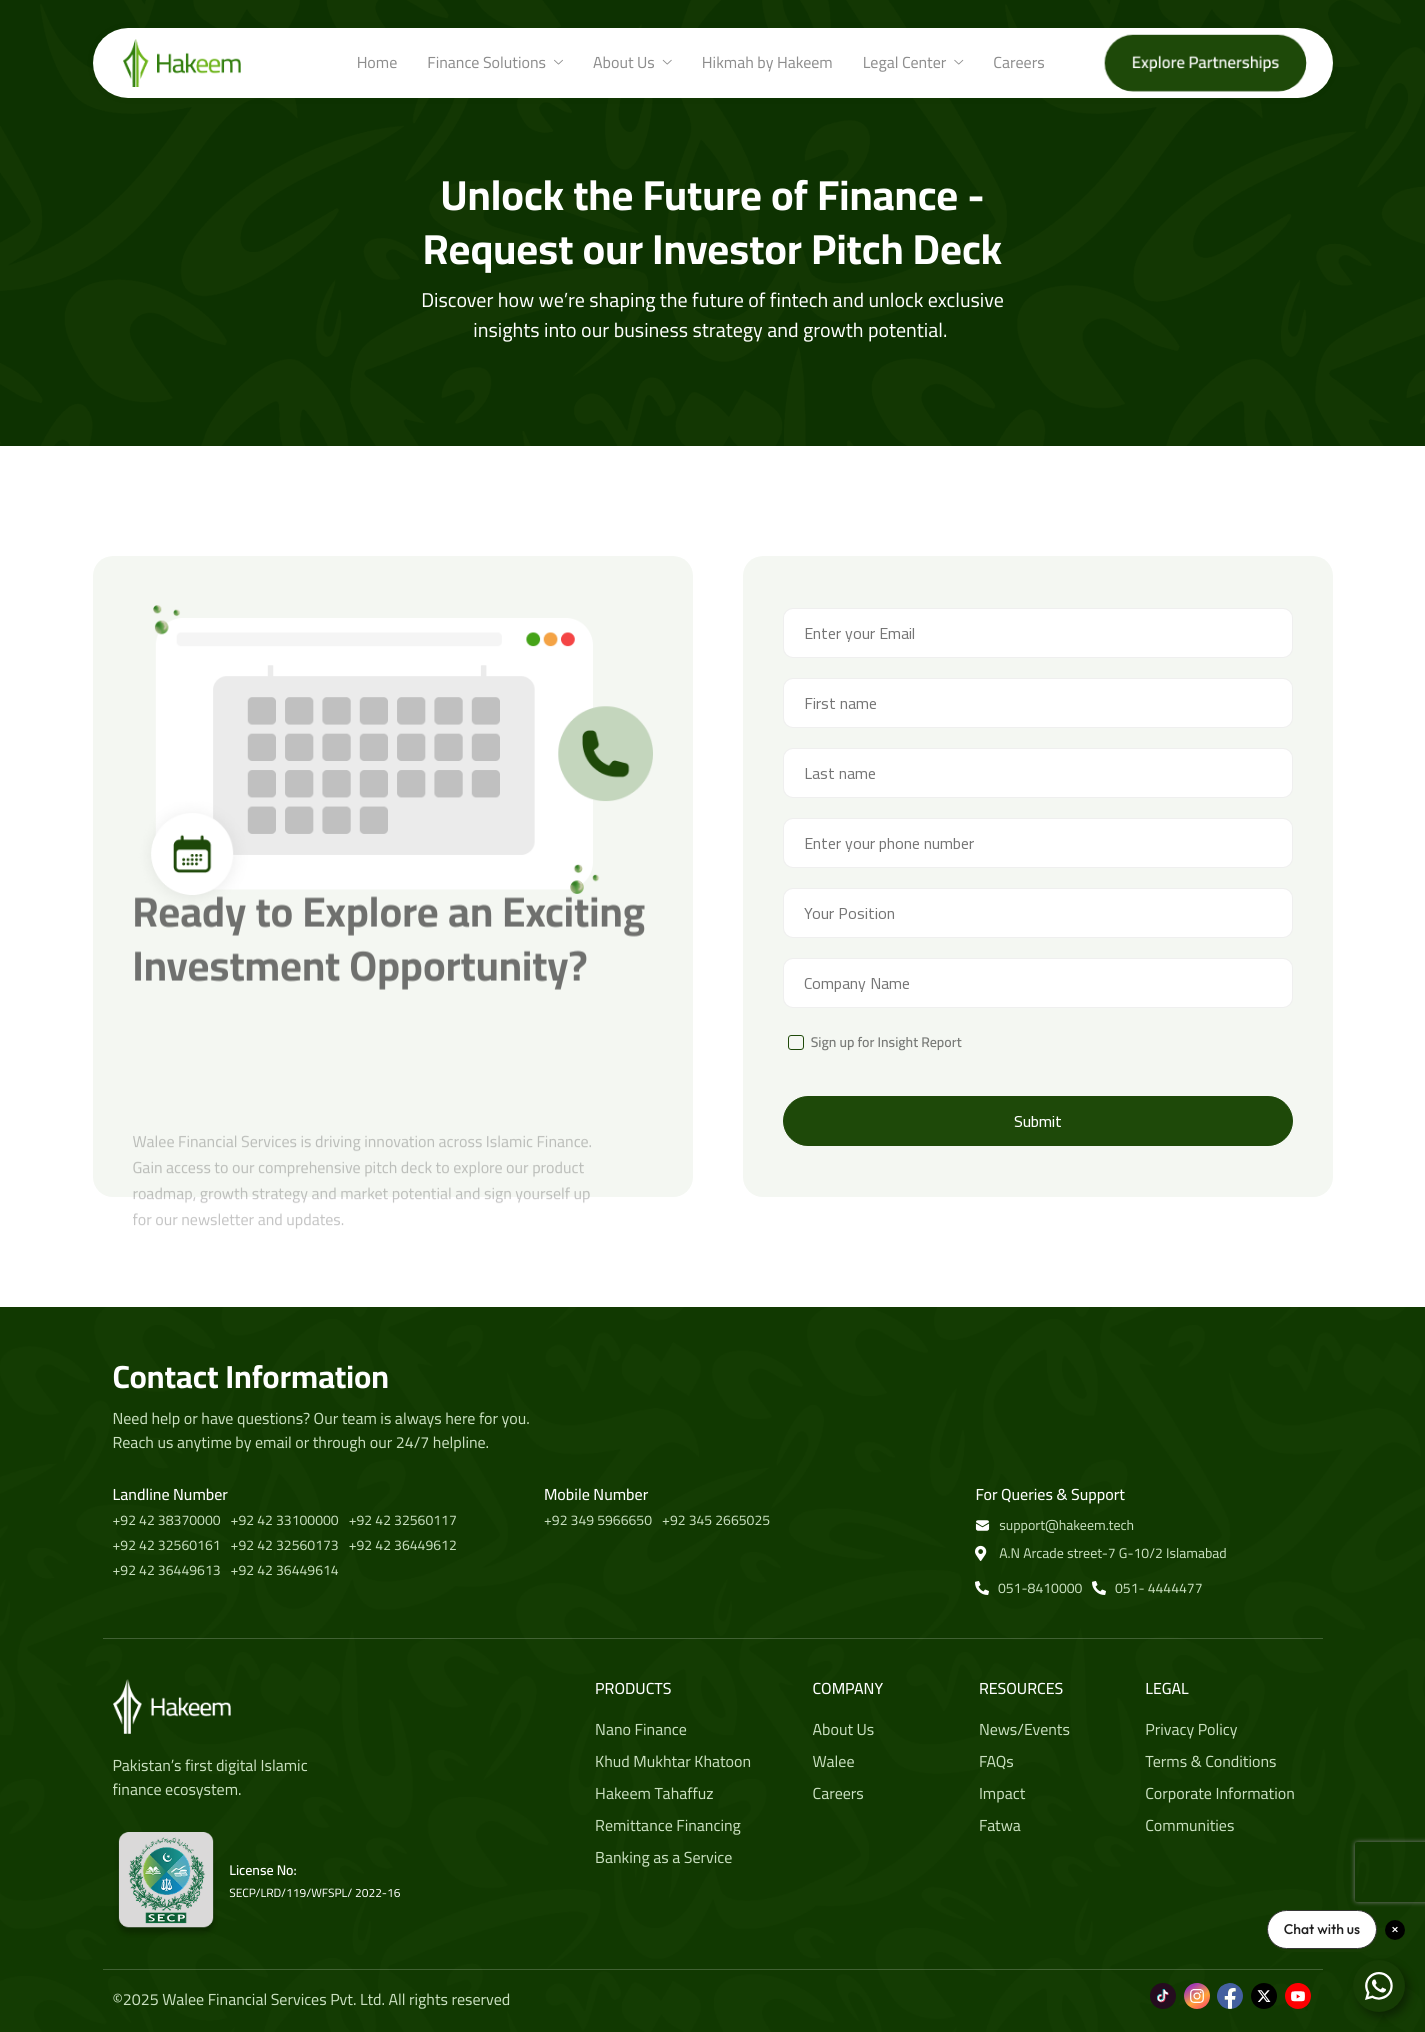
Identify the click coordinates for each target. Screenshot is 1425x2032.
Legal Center (913, 63)
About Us (632, 63)
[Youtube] (1298, 1985)
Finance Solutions (495, 63)
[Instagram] (1197, 1985)
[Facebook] (1230, 1985)
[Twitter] (1264, 1985)
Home (377, 63)
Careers (1018, 63)
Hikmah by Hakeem (767, 63)
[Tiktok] (1163, 1985)
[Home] (182, 62)
